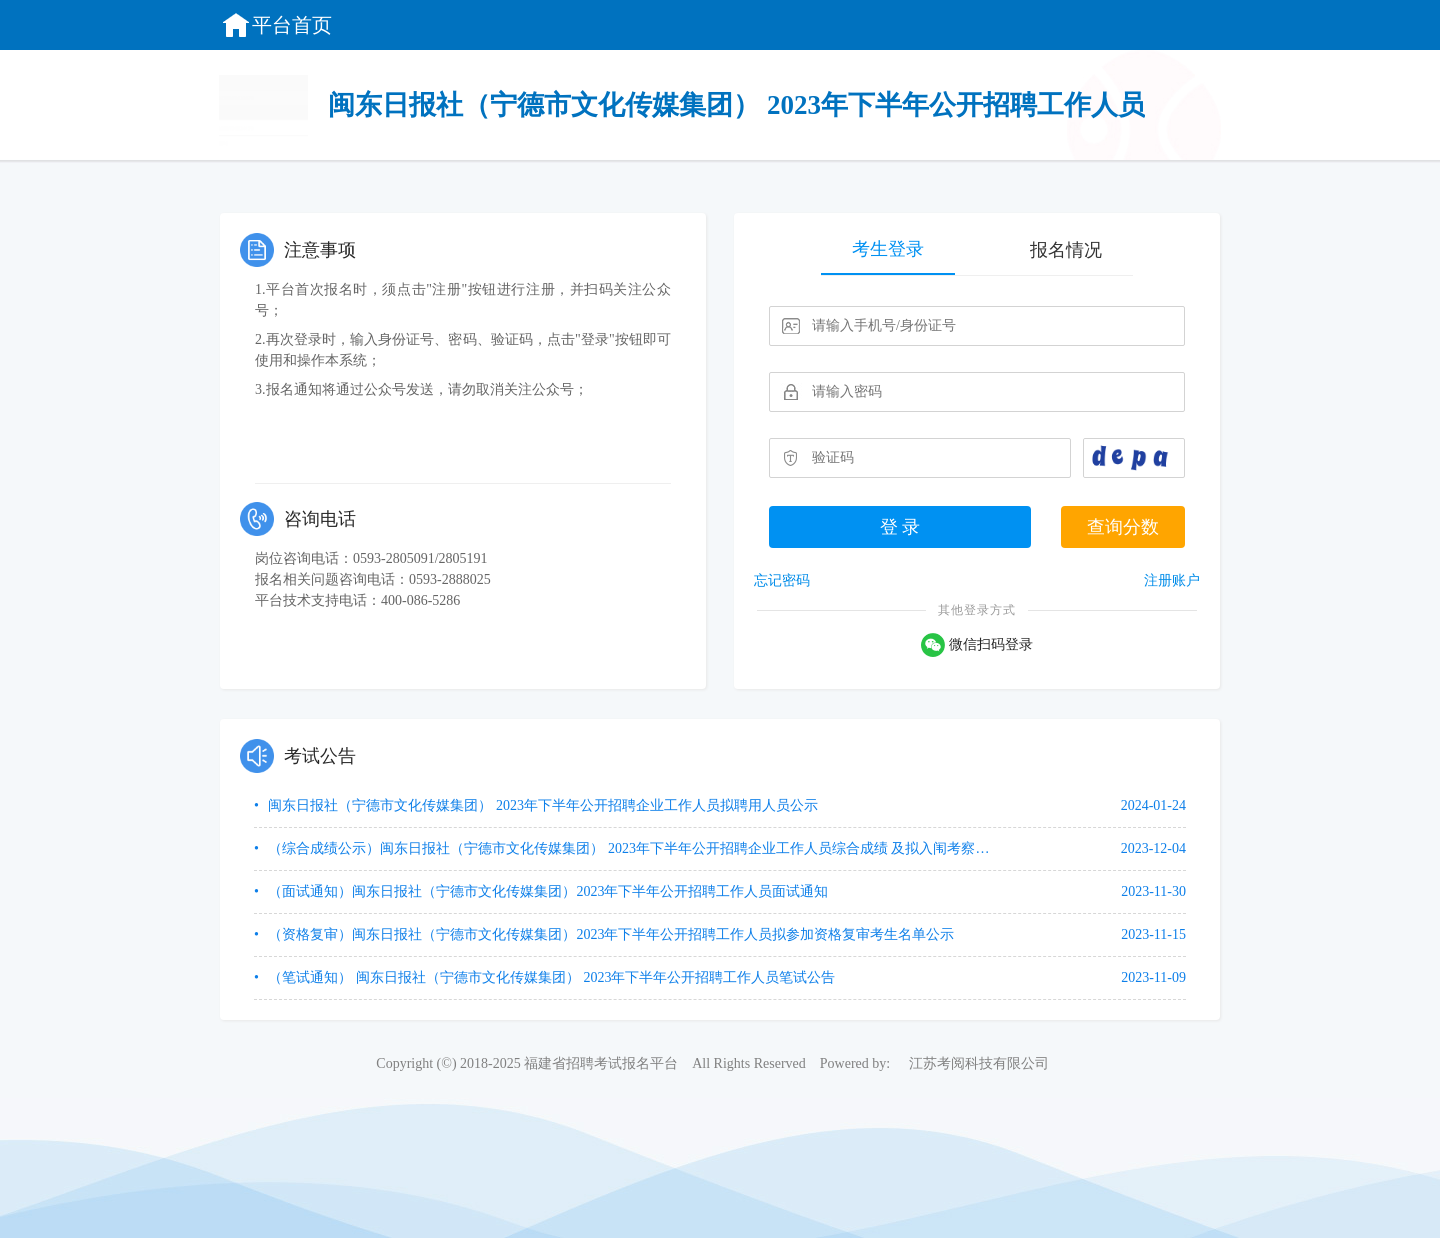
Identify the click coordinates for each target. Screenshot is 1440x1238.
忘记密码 (782, 580)
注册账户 (1172, 580)
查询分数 (1123, 527)
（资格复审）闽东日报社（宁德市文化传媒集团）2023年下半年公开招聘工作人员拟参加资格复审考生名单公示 (610, 934)
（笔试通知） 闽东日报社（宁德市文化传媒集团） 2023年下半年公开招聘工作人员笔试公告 (550, 977)
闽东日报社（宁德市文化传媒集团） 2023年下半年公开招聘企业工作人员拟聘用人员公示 (541, 805)
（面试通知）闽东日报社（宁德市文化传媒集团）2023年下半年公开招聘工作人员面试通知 (547, 891)
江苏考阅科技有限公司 (979, 1063)
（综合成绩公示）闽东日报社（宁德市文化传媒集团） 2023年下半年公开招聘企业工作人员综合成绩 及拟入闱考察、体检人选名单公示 (632, 848)
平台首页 (276, 25)
